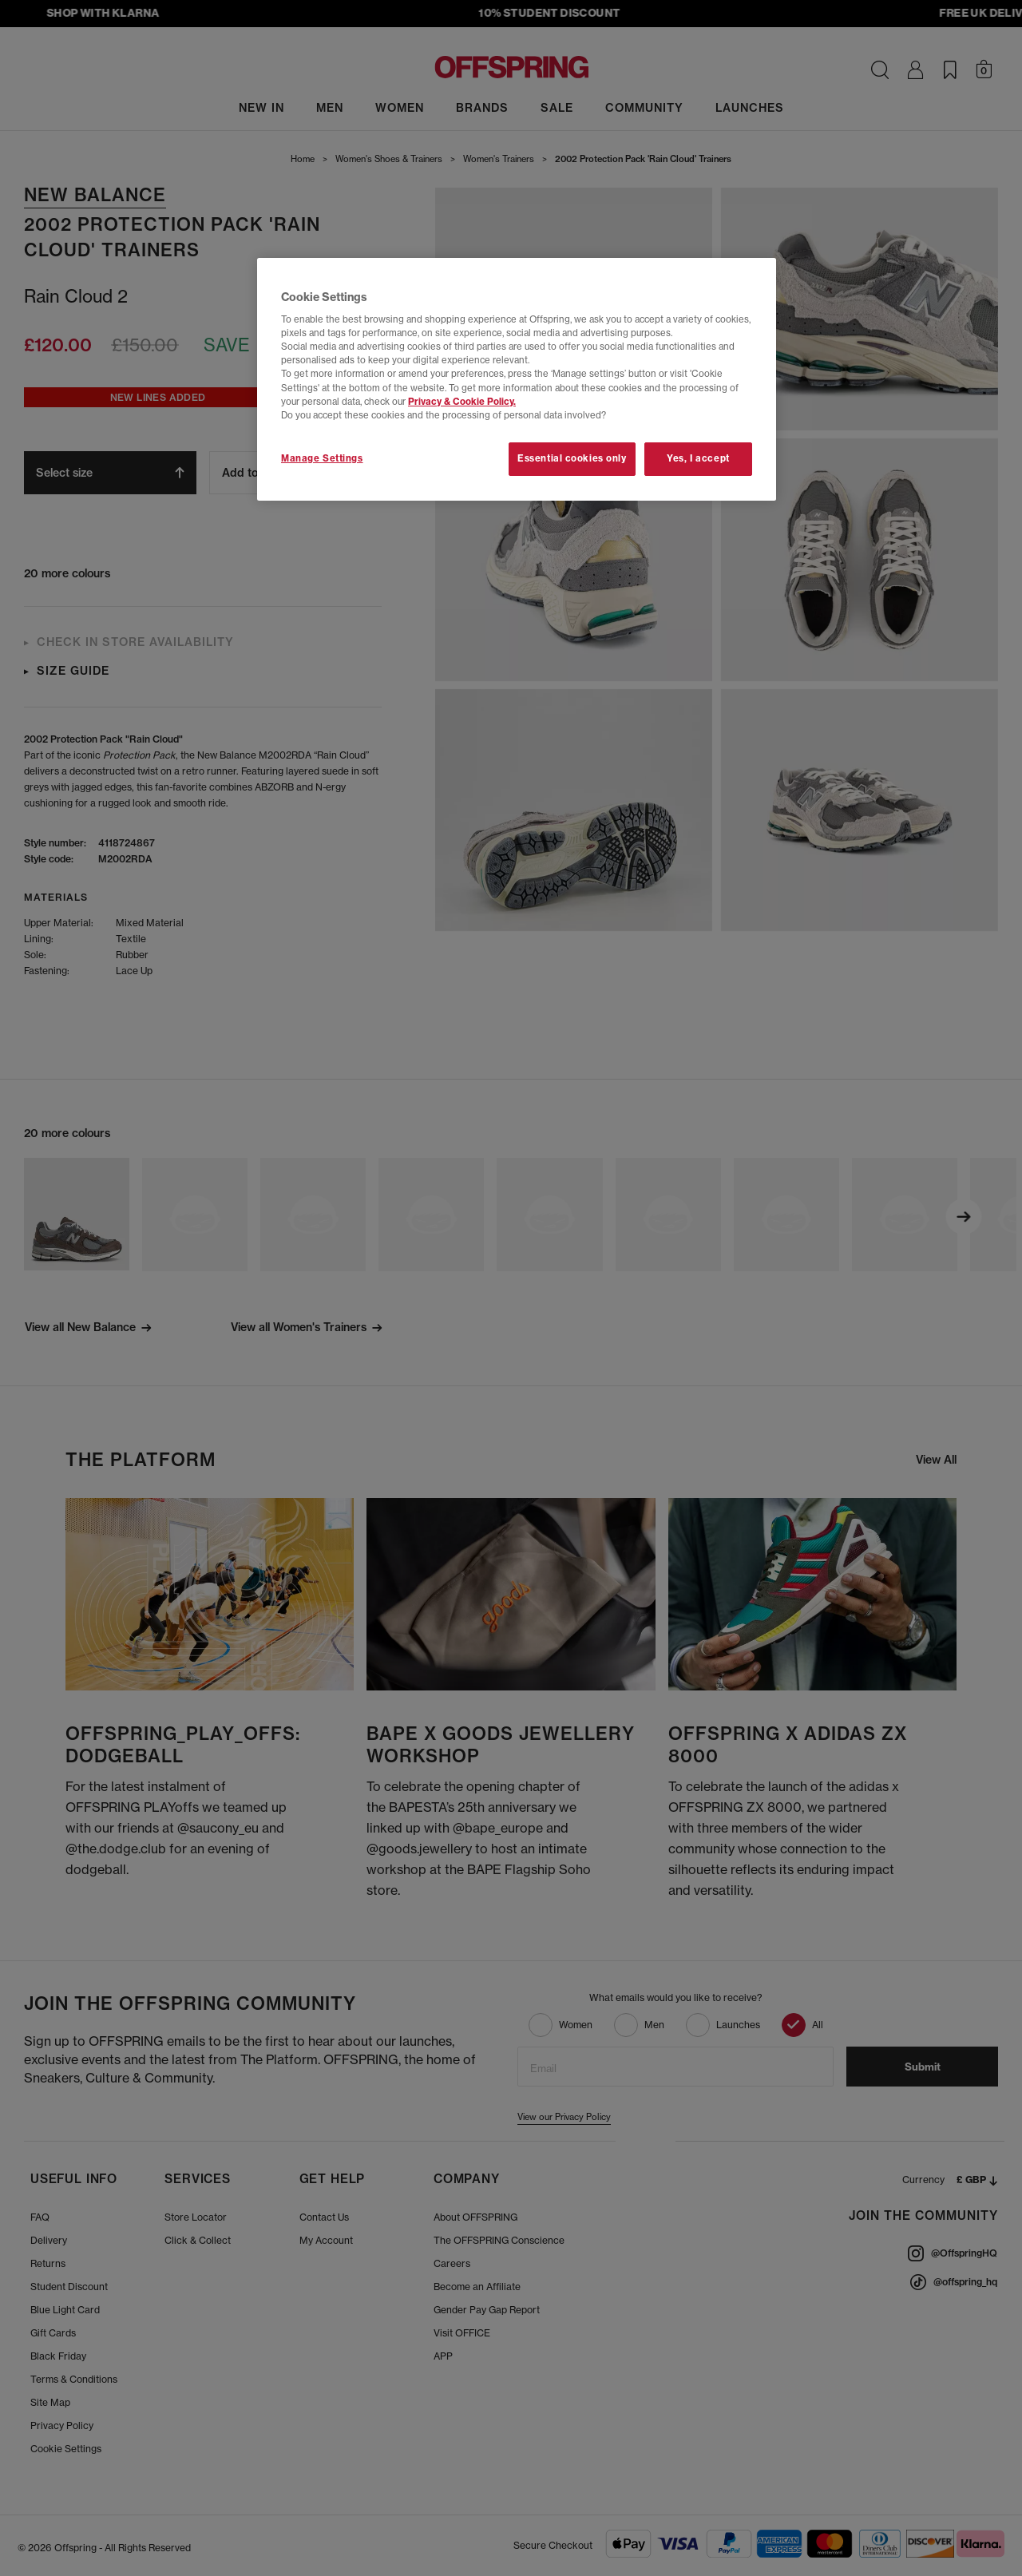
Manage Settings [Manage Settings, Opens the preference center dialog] (322, 458)
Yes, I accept (698, 458)
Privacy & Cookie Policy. (462, 401)
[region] (516, 379)
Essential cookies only (572, 458)
